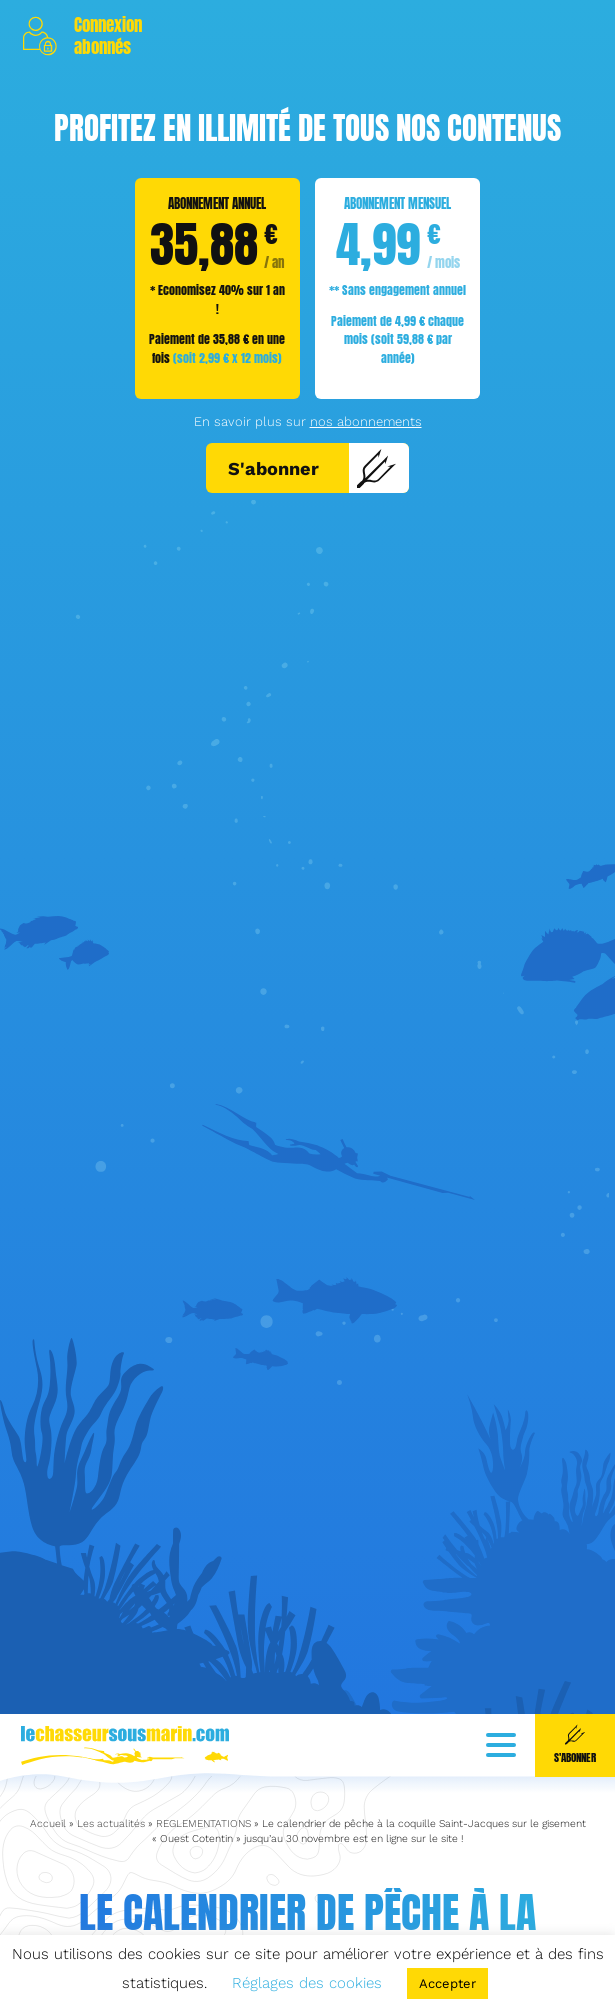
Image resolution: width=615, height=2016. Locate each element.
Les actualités (111, 1791)
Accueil (48, 1791)
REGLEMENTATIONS (203, 1791)
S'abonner (312, 468)
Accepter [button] (447, 1983)
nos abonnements (366, 421)
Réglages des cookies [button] (307, 1983)
